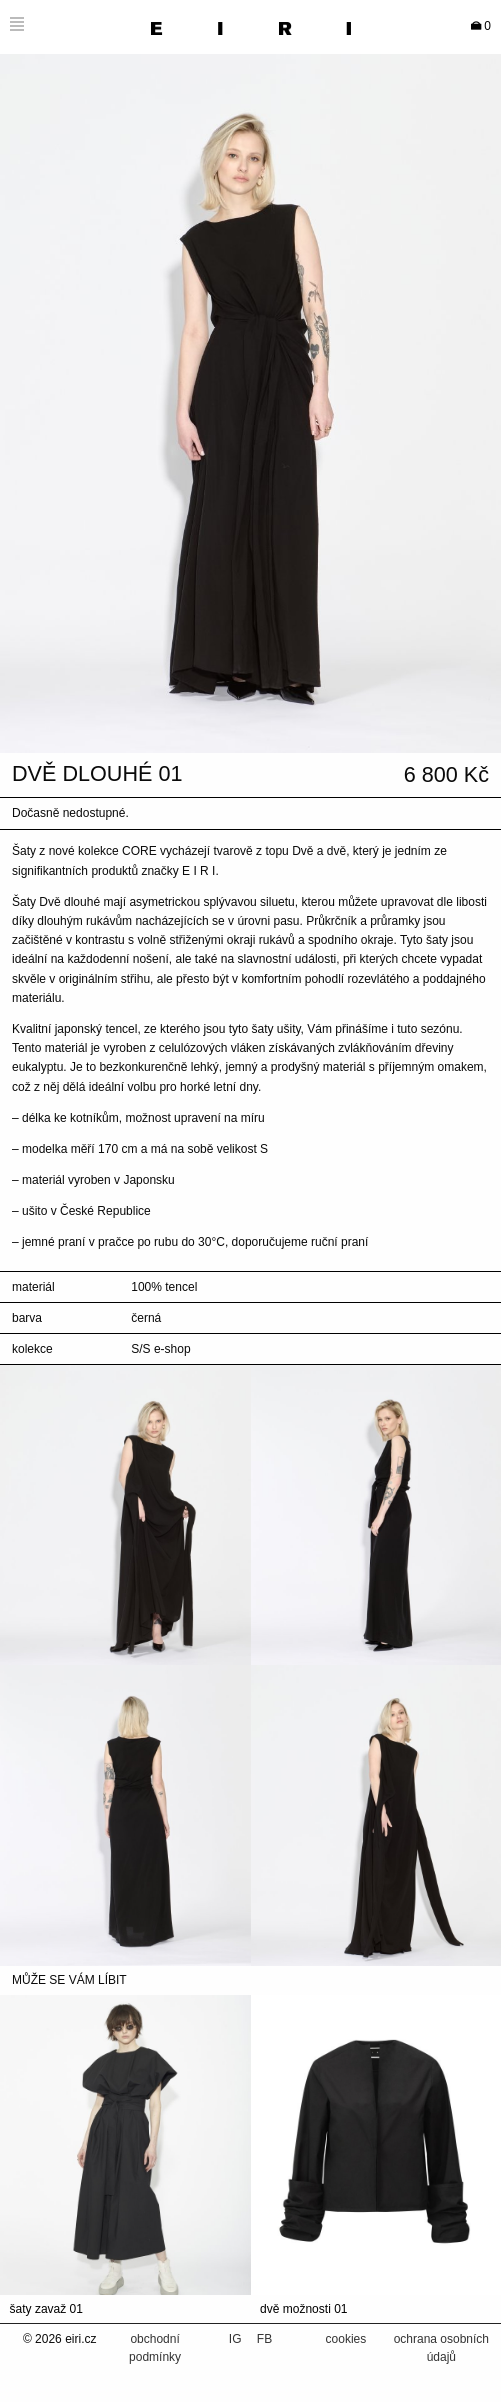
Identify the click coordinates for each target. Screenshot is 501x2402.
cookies (346, 2339)
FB (264, 2339)
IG (237, 2339)
